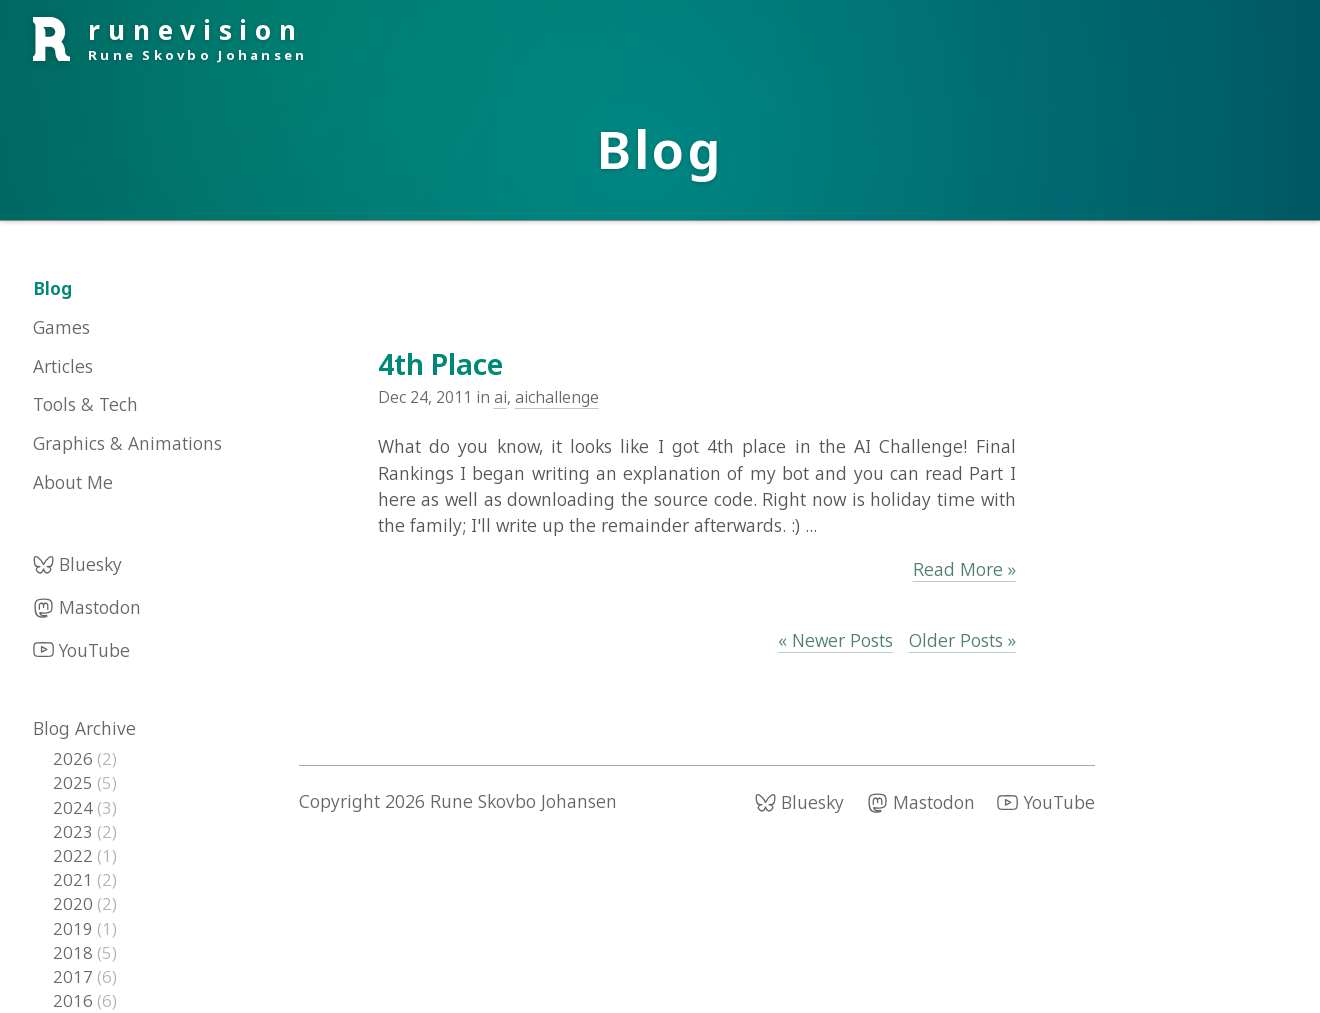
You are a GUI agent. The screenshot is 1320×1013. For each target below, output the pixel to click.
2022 (75, 855)
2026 (75, 758)
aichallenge (557, 397)
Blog (52, 288)
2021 (75, 879)
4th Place (440, 364)
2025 (75, 782)
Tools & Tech (85, 404)
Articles (63, 366)
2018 (75, 952)
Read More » (964, 569)
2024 (75, 807)
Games (61, 327)
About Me (73, 482)
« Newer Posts (835, 640)
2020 (75, 903)
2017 (75, 976)
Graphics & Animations (127, 443)
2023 (75, 831)
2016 (75, 1000)
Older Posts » (962, 640)
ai (500, 397)
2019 (75, 928)
